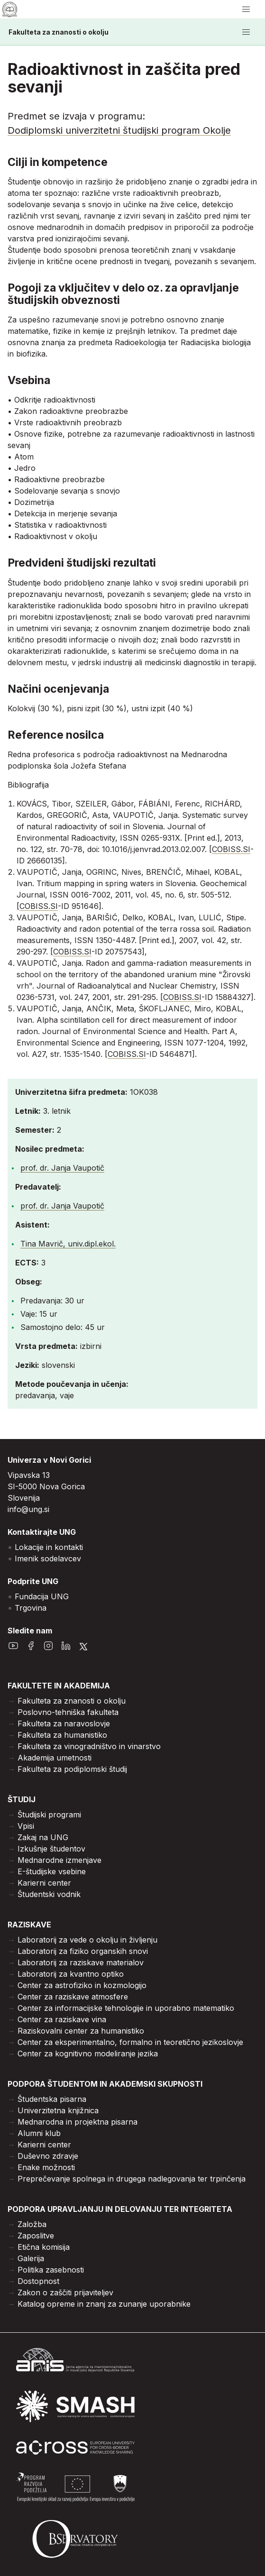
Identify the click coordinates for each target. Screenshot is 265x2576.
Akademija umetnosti (54, 1757)
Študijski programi (49, 1814)
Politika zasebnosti (51, 2269)
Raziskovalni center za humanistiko (81, 2030)
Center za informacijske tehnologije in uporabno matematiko (126, 2008)
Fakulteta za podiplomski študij (72, 1769)
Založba (32, 2224)
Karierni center (44, 1883)
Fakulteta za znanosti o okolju (59, 32)
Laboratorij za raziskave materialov (81, 1962)
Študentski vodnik (49, 1894)
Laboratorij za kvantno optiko (71, 1974)
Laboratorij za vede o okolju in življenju (87, 1939)
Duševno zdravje (48, 2156)
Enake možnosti (46, 2167)
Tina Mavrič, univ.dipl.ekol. (68, 1243)
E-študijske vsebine (52, 1871)
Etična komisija (44, 2247)
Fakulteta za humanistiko (62, 1735)
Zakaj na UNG (43, 1837)
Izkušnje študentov (51, 1848)
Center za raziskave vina (62, 2019)
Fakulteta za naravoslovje (64, 1723)
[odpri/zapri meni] (246, 9)
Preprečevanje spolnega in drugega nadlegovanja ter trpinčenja (132, 2178)
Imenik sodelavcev (48, 1558)
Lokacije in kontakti (49, 1547)
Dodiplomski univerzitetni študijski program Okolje (119, 130)
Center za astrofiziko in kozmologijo (82, 1985)
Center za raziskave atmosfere (73, 1996)
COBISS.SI (231, 849)
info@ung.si (28, 1509)
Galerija (31, 2258)
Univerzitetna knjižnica (58, 2110)
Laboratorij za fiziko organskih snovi (83, 1951)
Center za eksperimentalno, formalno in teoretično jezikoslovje (130, 2042)
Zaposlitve (36, 2235)
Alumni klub (39, 2133)
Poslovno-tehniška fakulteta (68, 1712)
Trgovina (30, 1608)
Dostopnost (38, 2281)
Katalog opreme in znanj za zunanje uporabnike (104, 2304)
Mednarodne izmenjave (59, 1860)
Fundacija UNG (42, 1596)
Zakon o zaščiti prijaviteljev (65, 2292)
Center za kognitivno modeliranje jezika (88, 2053)
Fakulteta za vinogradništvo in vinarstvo (89, 1746)
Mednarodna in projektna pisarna (77, 2122)
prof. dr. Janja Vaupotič (62, 1168)
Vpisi (26, 1826)
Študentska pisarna (52, 2099)
